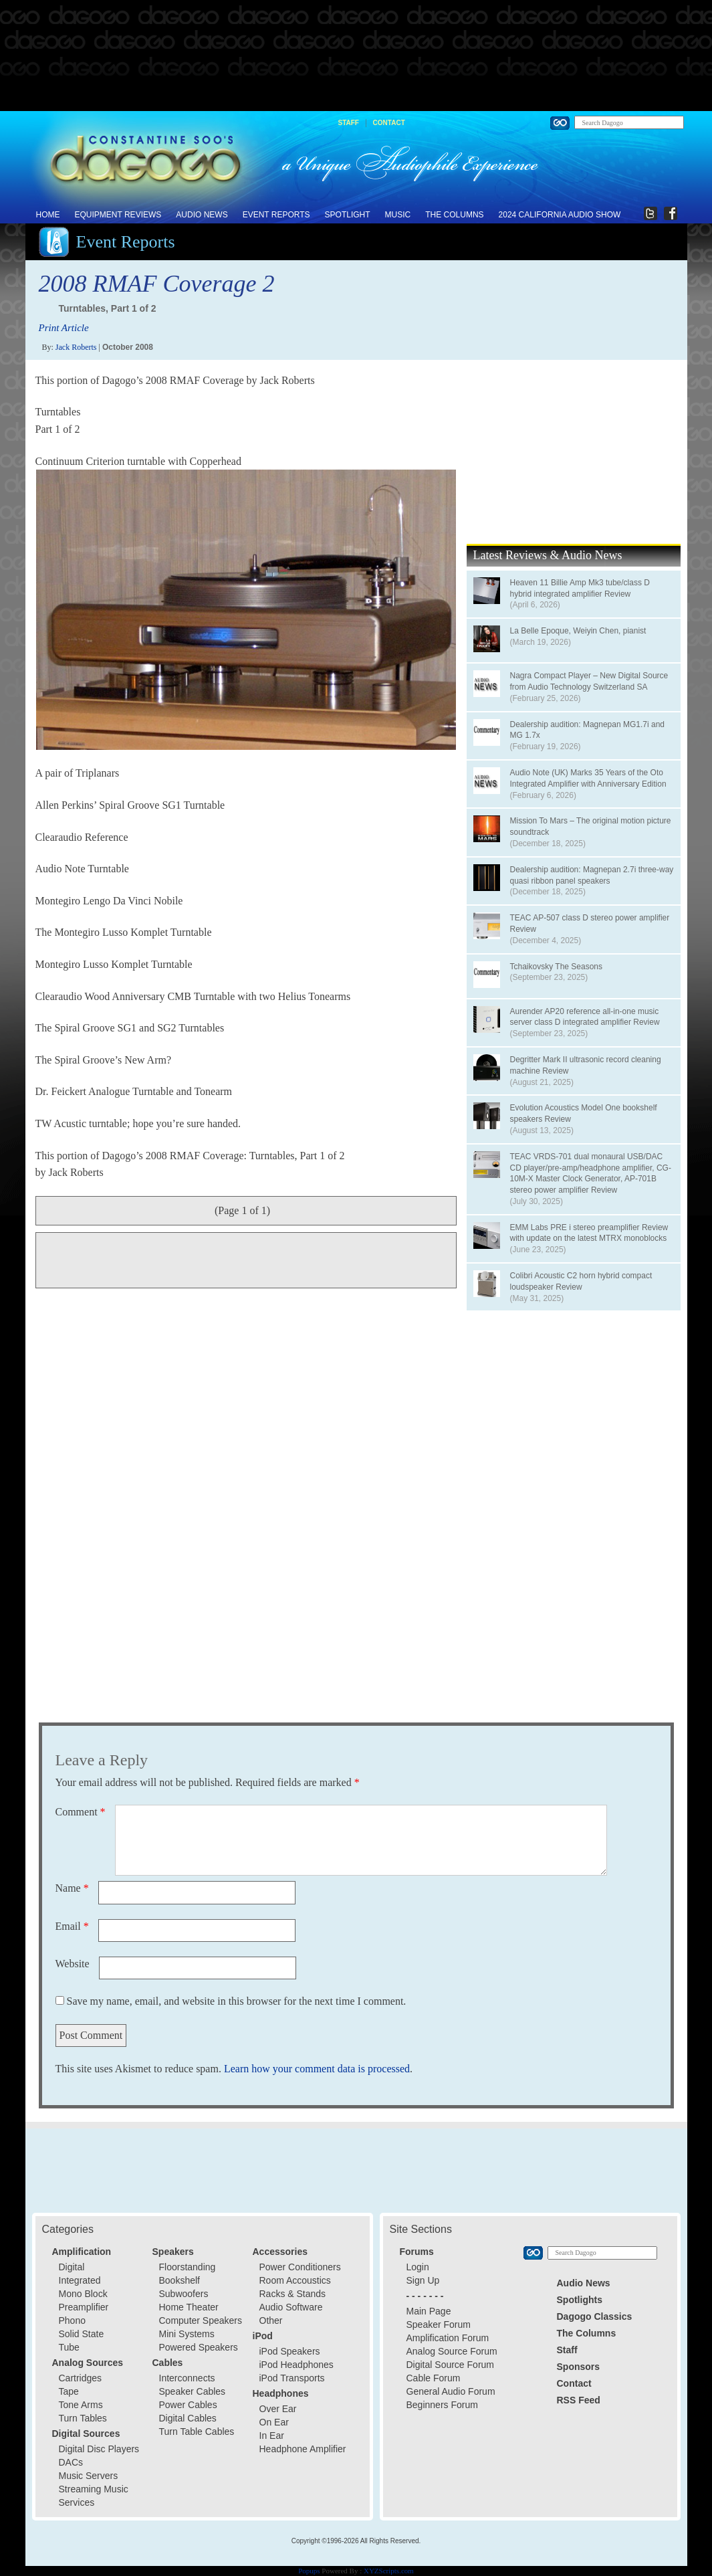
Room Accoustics (295, 2280)
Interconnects (187, 2378)
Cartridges (80, 2378)
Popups (309, 2571)
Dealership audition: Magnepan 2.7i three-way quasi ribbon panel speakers (592, 875)
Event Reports (276, 214)
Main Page (428, 2311)
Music (398, 214)
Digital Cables (188, 2418)
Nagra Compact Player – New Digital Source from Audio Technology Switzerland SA (589, 681)
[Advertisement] (356, 56)
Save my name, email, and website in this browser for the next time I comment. (236, 2001)
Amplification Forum (447, 2338)
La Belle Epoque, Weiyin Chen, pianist (578, 630)
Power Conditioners (300, 2267)
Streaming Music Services (93, 2496)
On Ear (274, 2422)
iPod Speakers (289, 2351)
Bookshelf (179, 2280)
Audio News (201, 214)
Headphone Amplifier (302, 2449)
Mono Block (83, 2293)
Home (48, 214)
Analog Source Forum (451, 2351)
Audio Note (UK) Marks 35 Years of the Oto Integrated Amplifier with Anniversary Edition (588, 778)
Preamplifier (84, 2307)
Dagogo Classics (594, 2316)
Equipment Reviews (118, 214)
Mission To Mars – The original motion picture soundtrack (590, 826)
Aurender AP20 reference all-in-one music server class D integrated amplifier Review (585, 1017)
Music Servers (88, 2475)
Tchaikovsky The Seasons (556, 966)
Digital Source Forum (450, 2364)
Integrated (80, 2280)
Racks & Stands (292, 2293)
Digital (72, 2267)
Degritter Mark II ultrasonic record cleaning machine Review (585, 1065)
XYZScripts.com (389, 2571)
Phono (72, 2320)
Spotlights (579, 2299)
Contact (389, 122)
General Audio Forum (450, 2391)
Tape (69, 2391)
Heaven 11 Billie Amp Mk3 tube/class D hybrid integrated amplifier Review (580, 588)
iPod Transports (292, 2378)
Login (417, 2267)
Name (72, 1888)
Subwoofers (184, 2293)
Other (271, 2320)
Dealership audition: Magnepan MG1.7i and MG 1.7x (587, 730)
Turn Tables (83, 2418)
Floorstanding (187, 2267)
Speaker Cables (192, 2391)
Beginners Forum (442, 2404)
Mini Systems (187, 2334)
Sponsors (578, 2366)
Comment (80, 1811)
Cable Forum (433, 2378)
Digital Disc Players (99, 2449)
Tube (69, 2347)
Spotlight (347, 214)
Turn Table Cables (197, 2431)
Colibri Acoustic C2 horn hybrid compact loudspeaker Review (581, 1281)
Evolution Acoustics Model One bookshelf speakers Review (583, 1113)
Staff (348, 122)
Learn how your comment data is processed (317, 2068)
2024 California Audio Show (560, 214)
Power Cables (188, 2404)
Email (72, 1926)
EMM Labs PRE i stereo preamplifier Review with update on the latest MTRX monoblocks (589, 1233)
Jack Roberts (76, 347)
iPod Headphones (296, 2364)
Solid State (81, 2334)
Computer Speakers (201, 2320)
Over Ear (278, 2408)
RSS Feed (578, 2400)
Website (72, 1963)
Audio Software (291, 2307)
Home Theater (189, 2307)
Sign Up (423, 2280)
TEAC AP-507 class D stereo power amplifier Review (590, 923)
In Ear (271, 2435)
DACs (71, 2462)
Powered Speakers (198, 2347)
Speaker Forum (438, 2324)
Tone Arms (81, 2404)
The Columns (454, 214)
